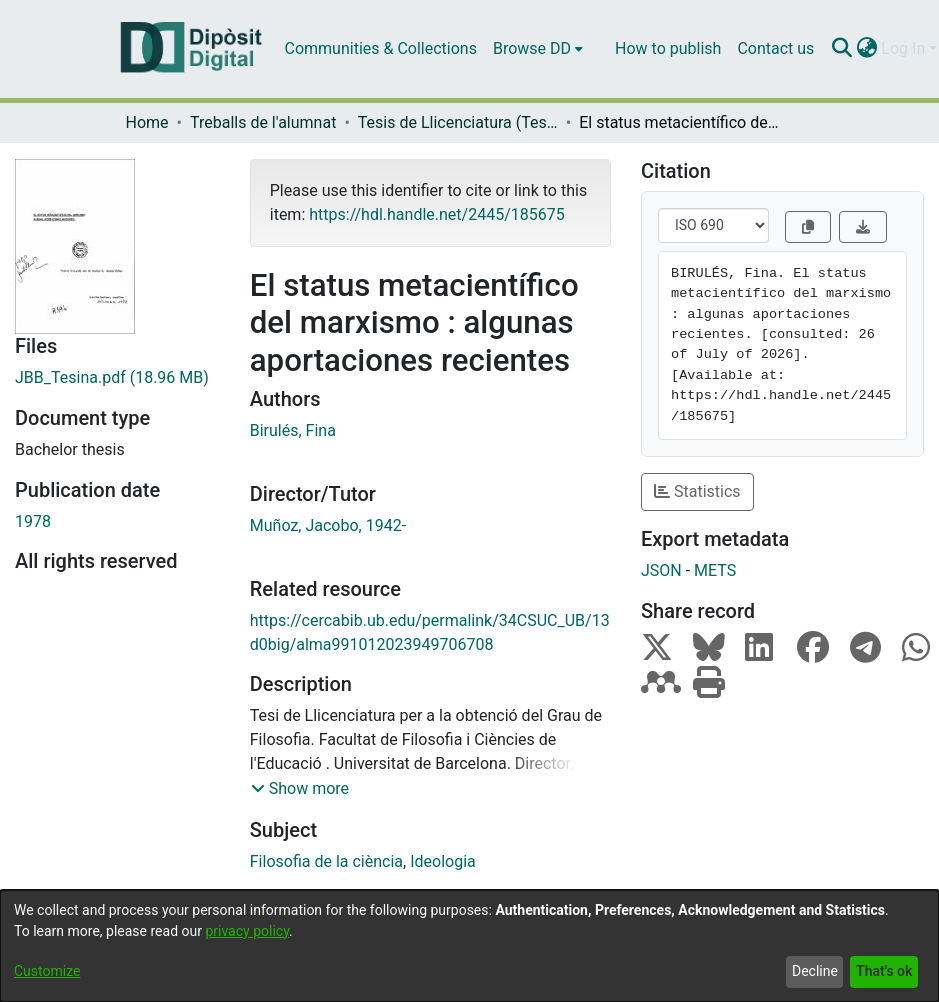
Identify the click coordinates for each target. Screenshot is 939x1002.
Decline (815, 971)
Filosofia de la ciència (326, 861)
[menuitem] (538, 49)
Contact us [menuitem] (775, 48)
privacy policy (247, 931)
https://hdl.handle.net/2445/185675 (436, 214)
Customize (47, 971)
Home (147, 122)
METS (715, 570)
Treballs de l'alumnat (263, 122)
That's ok (884, 971)
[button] (300, 789)
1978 (33, 521)
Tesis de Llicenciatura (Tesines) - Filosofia (458, 122)
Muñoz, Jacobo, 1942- (328, 525)
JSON (661, 570)
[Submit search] (841, 49)
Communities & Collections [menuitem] (381, 48)
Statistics (697, 491)
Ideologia (443, 861)
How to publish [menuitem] (668, 48)
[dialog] (469, 946)
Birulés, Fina (293, 430)
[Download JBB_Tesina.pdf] (117, 378)
